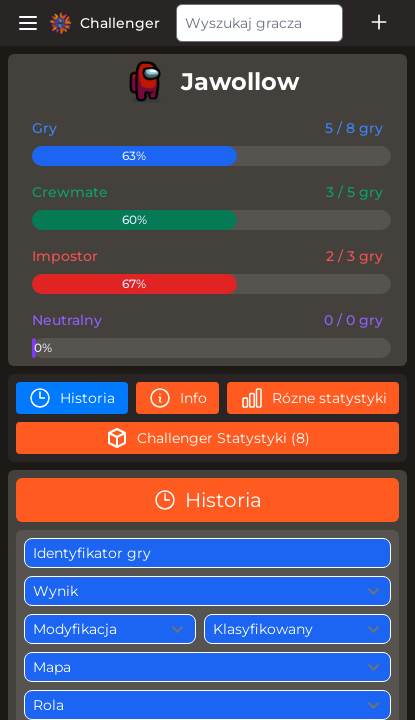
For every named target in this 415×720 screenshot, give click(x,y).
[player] (207, 82)
